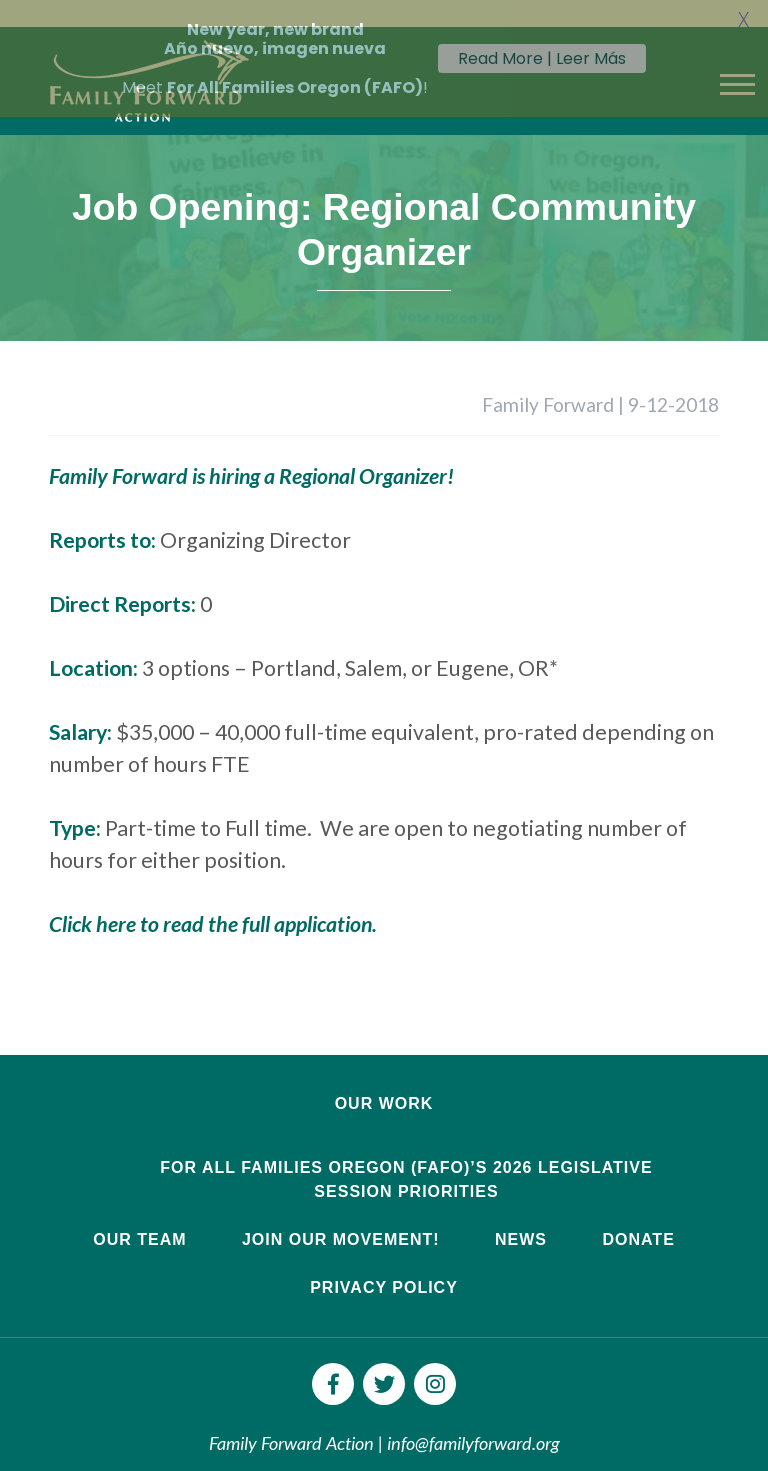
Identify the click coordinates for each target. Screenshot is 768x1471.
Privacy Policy (384, 1266)
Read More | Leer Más (542, 58)
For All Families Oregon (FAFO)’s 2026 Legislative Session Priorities (406, 1158)
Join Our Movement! (341, 1218)
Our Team (139, 1218)
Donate (638, 1218)
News (521, 1218)
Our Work (384, 1082)
